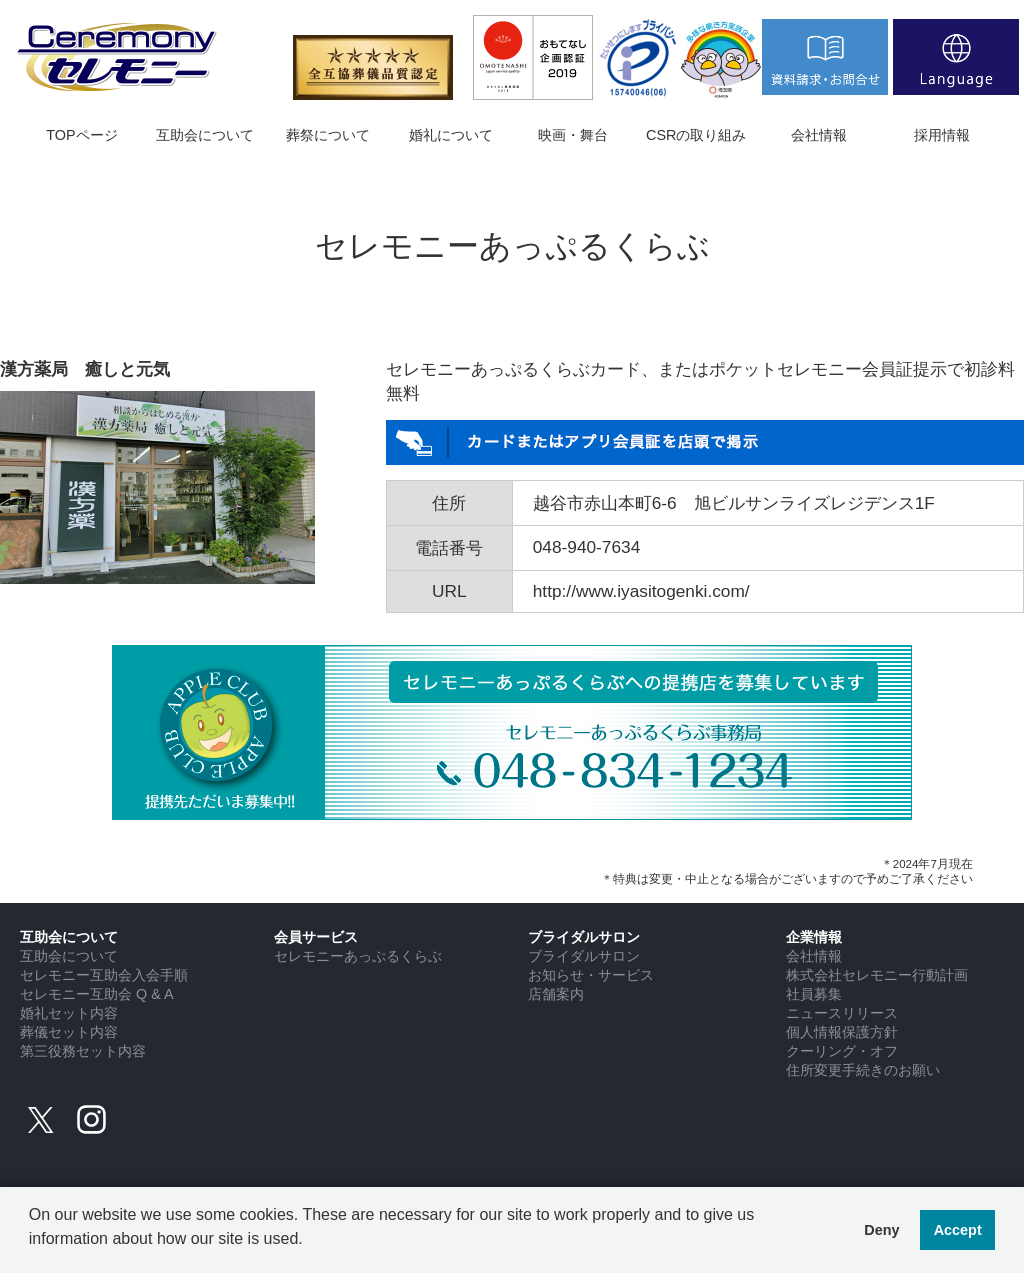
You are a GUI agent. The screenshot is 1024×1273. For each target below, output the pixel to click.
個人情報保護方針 (842, 1032)
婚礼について (451, 135)
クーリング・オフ (842, 1051)
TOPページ (81, 135)
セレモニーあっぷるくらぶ (358, 956)
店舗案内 (556, 994)
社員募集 (814, 994)
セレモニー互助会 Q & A (97, 994)
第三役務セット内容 (83, 1051)
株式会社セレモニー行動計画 (877, 975)
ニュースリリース (842, 1013)
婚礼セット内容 (69, 1013)
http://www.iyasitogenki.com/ (641, 591)
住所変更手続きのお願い (863, 1070)
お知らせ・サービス (591, 975)
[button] (32, 1254)
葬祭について (328, 135)
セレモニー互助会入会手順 (104, 975)
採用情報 (942, 135)
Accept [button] (958, 1230)
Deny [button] (881, 1230)
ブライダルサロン (584, 956)
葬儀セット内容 (69, 1032)
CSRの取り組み (696, 135)
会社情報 (819, 135)
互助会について (205, 135)
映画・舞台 (573, 135)
